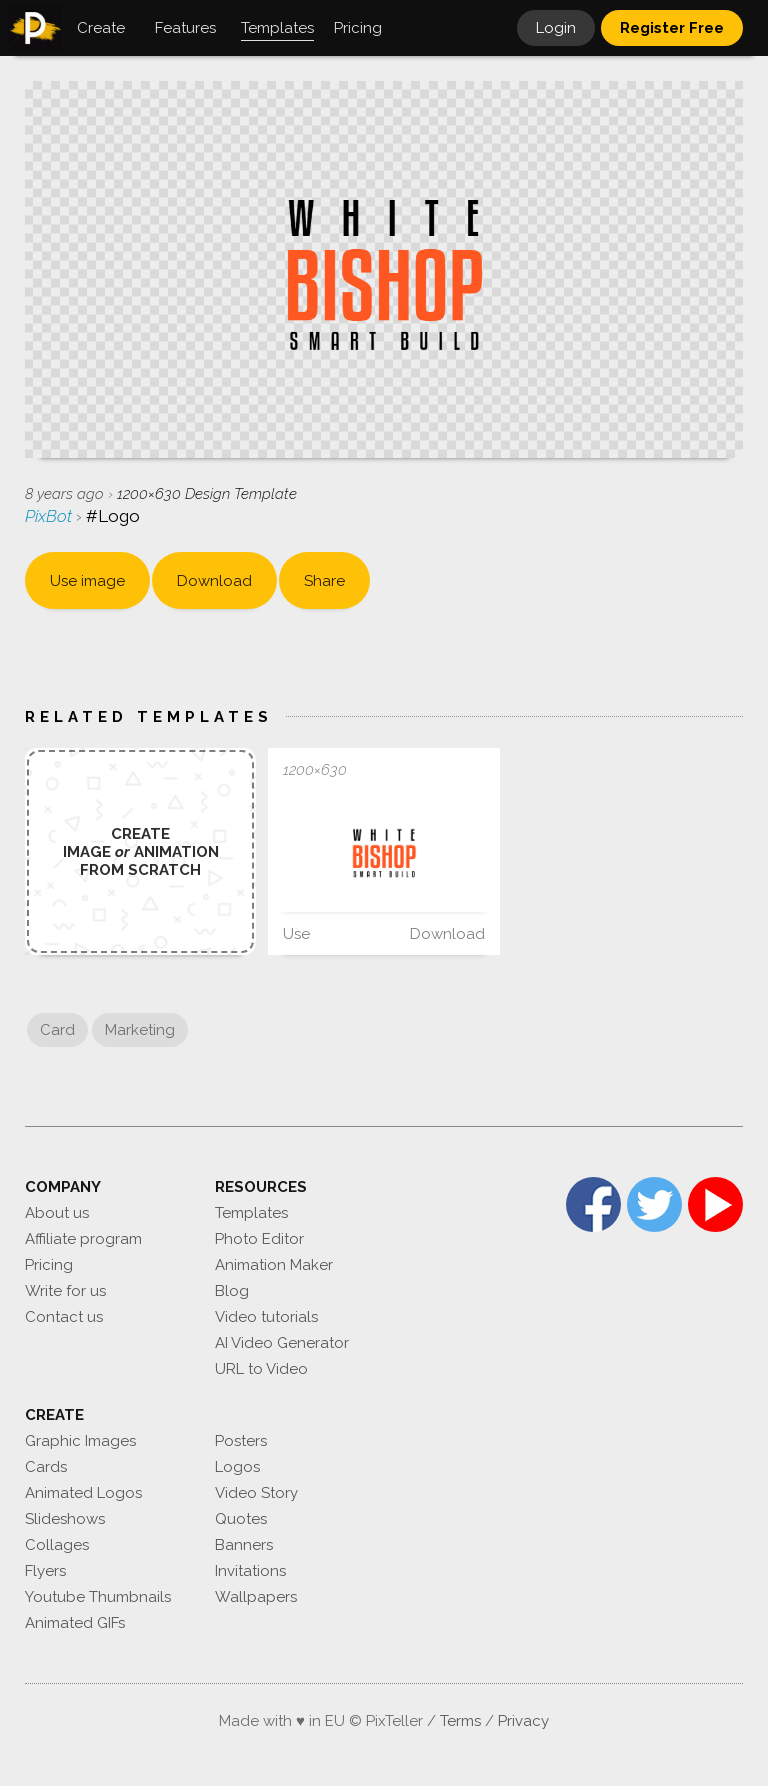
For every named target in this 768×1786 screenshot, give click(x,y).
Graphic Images (80, 1441)
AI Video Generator (282, 1343)
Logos (237, 1467)
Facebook (593, 1204)
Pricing (49, 1265)
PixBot (50, 516)
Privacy (523, 1721)
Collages (57, 1545)
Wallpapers (256, 1597)
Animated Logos (83, 1493)
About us (57, 1213)
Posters (241, 1441)
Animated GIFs (75, 1623)
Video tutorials (266, 1317)
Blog (232, 1291)
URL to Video (261, 1369)
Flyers (45, 1571)
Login (556, 28)
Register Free (672, 28)
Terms (460, 1721)
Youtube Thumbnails (98, 1597)
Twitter (654, 1204)
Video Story (256, 1493)
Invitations (250, 1571)
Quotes (241, 1519)
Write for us (65, 1291)
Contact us (64, 1317)
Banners (244, 1545)
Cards (46, 1467)
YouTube (715, 1204)
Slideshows (65, 1519)
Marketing (140, 1030)
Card (57, 1030)
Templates (251, 1213)
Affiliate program (83, 1239)
